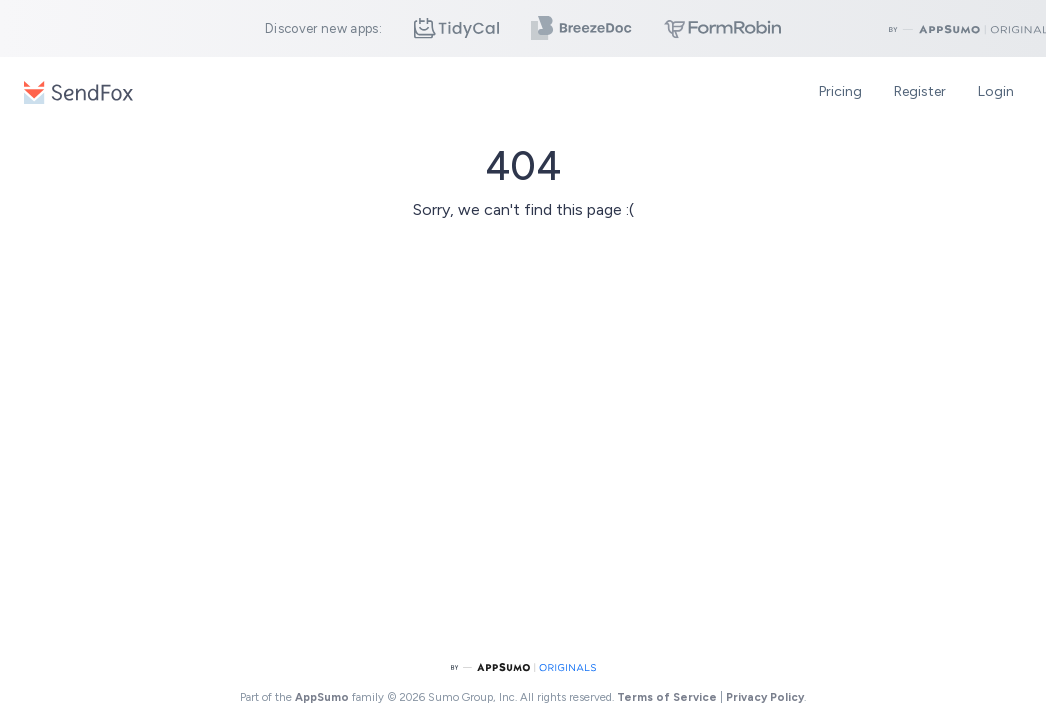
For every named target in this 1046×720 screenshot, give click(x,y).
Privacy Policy (765, 697)
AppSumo (323, 697)
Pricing (840, 91)
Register (920, 91)
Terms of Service (667, 697)
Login (996, 91)
